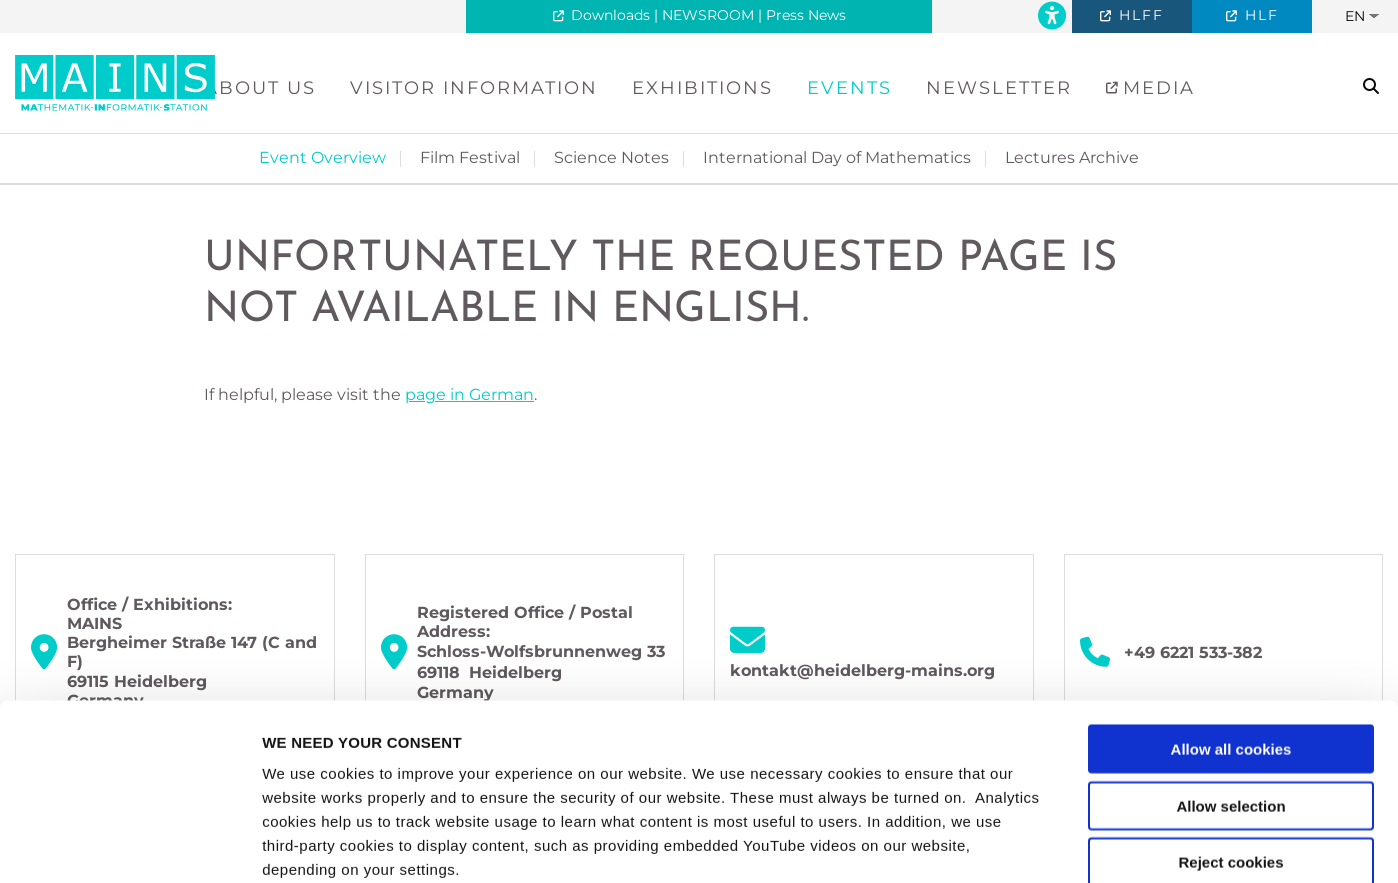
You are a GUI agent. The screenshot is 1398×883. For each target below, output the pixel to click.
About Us (260, 88)
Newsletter (999, 88)
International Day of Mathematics (837, 157)
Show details (1049, 843)
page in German (469, 394)
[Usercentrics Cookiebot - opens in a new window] (129, 844)
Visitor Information (474, 88)
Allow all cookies (1231, 573)
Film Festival (470, 157)
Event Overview (322, 157)
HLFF (1138, 15)
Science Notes (611, 157)
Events (849, 88)
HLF (1259, 15)
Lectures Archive (1072, 157)
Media (1155, 88)
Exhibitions (702, 88)
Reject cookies (1230, 686)
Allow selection (1230, 629)
